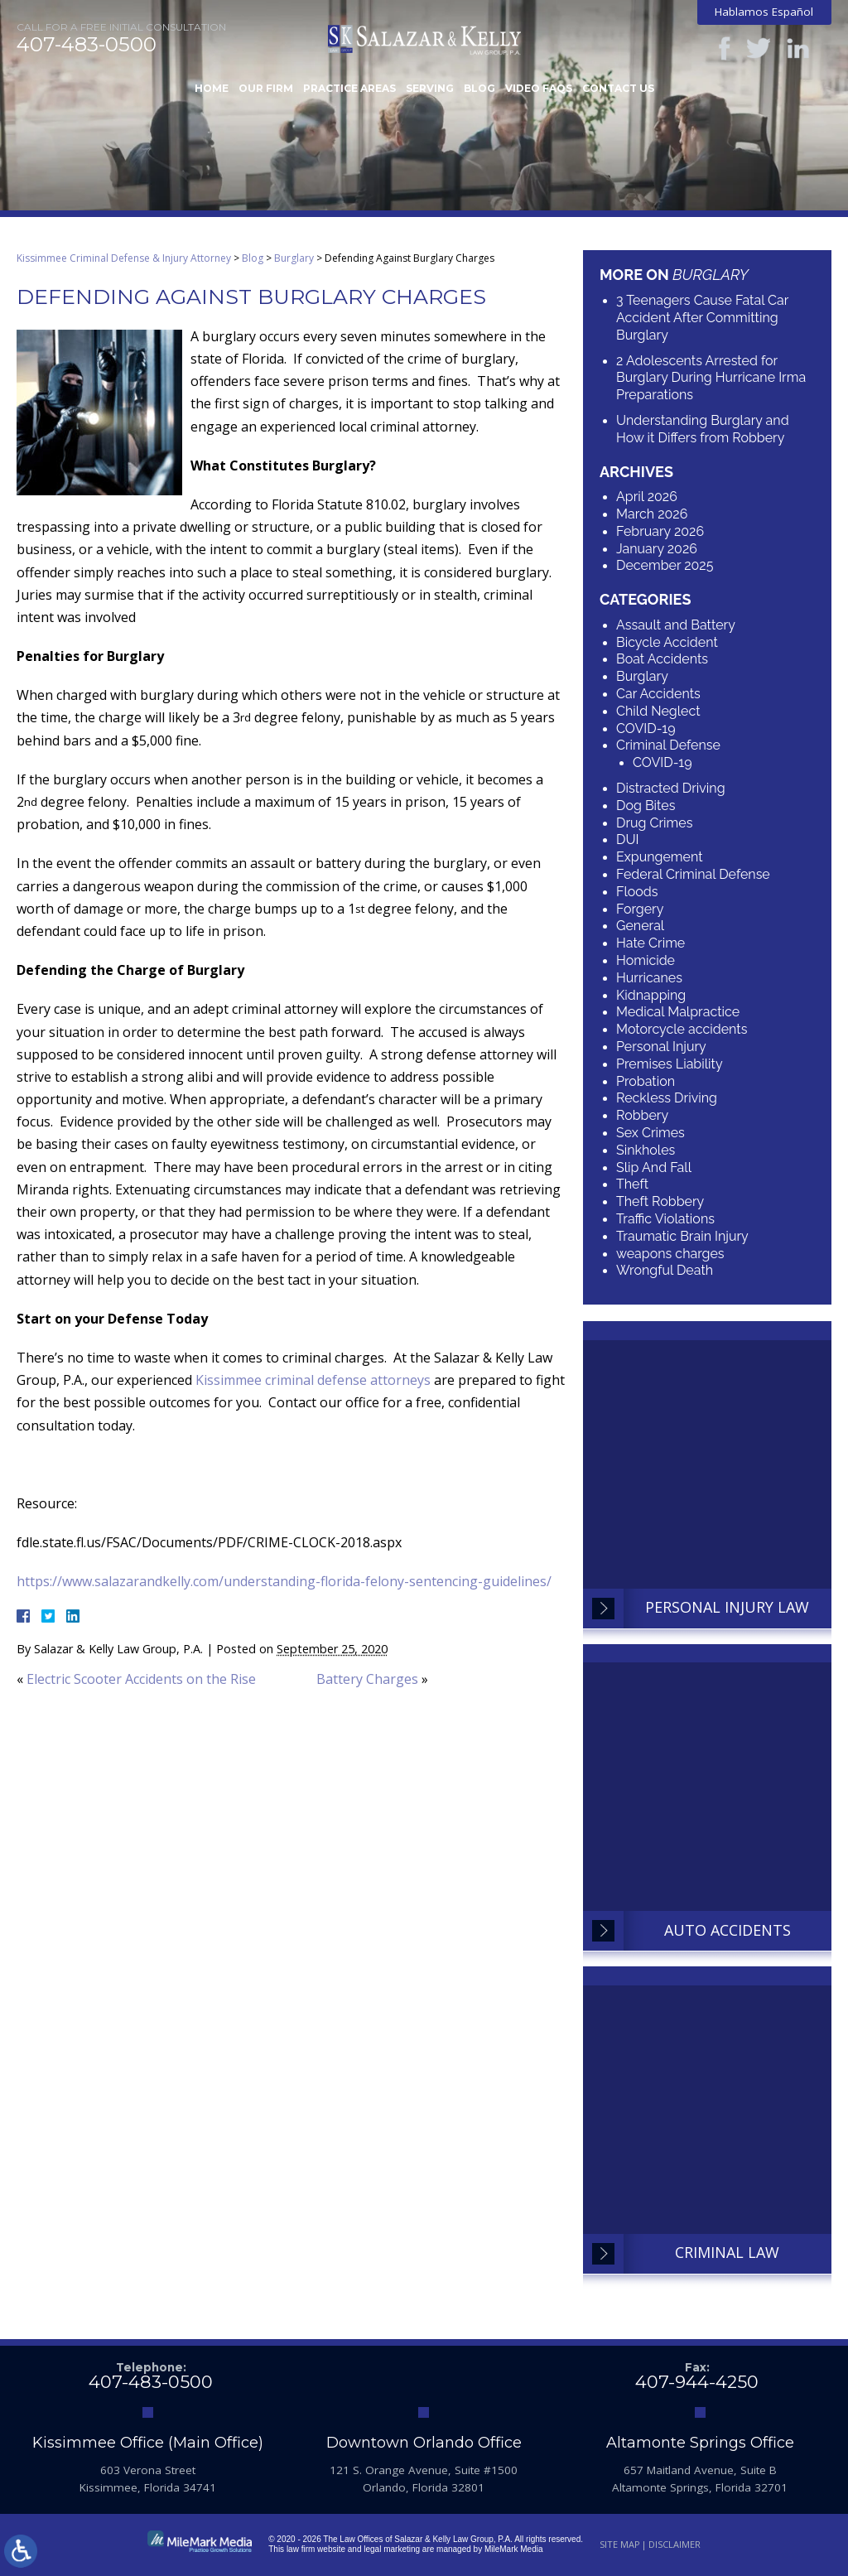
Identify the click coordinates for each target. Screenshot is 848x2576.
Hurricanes (649, 978)
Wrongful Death (664, 1270)
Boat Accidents (662, 659)
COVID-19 (646, 728)
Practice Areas (349, 88)
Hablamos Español (764, 11)
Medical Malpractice (678, 1012)
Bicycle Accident (667, 642)
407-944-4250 (697, 2381)
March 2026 (651, 514)
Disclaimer (674, 2544)
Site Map (620, 2544)
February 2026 (660, 531)
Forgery (639, 909)
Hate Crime (650, 943)
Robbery (642, 1115)
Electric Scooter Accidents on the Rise (141, 1679)
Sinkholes (645, 1150)
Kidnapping (651, 995)
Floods (637, 892)
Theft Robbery (660, 1201)
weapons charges (670, 1253)
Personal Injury (661, 1046)
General (640, 925)
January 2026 (656, 549)
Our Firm (265, 88)
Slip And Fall (653, 1167)
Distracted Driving (670, 788)
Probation (645, 1081)
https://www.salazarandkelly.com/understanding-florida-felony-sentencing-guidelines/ (284, 1581)
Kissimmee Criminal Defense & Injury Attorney (124, 258)
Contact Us (618, 88)
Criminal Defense (668, 745)
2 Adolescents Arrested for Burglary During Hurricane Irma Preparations (711, 378)
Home (212, 88)
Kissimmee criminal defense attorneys (313, 1380)
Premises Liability (669, 1064)
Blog (479, 88)
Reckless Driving (666, 1098)
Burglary (294, 258)
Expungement (659, 857)
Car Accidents (658, 694)
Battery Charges (367, 1679)
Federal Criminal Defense (693, 874)
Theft (632, 1184)
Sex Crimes (650, 1133)
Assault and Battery (675, 625)
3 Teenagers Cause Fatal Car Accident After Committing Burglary (702, 317)
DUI (627, 839)
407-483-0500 (87, 44)
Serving (430, 88)
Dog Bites (645, 805)
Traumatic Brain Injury (682, 1236)
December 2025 (664, 565)
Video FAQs (538, 88)
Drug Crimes (654, 823)
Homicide (645, 960)
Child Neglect (658, 711)
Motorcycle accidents (681, 1029)
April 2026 (646, 496)
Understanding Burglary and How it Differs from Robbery (702, 429)
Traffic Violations (665, 1219)
